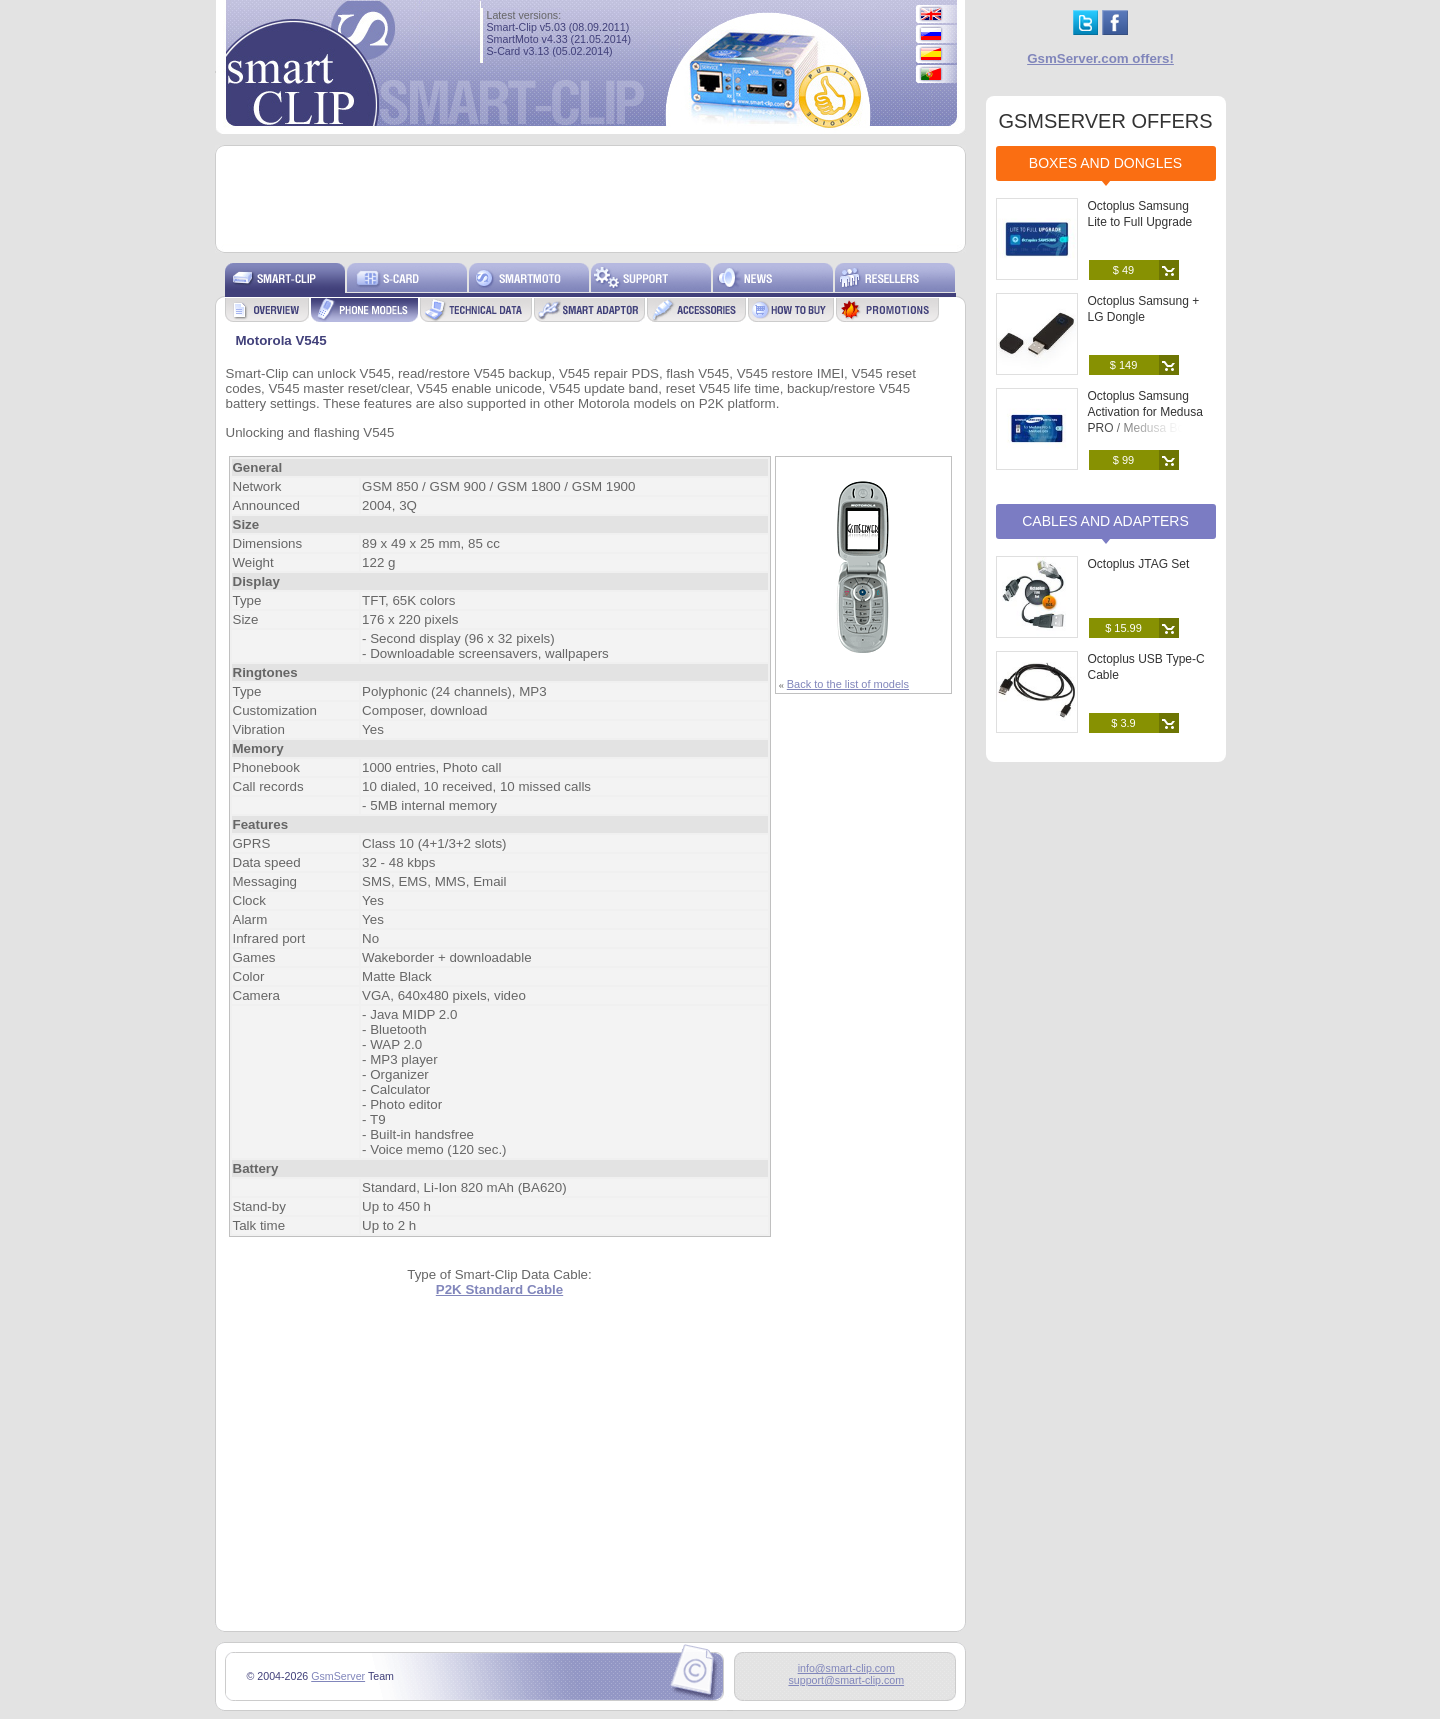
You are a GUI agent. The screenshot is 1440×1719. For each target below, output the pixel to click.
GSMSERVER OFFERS (1105, 121)
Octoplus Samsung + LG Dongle (1144, 309)
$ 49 (1123, 270)
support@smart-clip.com (846, 1680)
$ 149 (1124, 365)
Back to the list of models (848, 684)
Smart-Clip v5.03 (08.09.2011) (558, 27)
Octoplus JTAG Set (1139, 564)
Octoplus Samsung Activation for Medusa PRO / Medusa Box (1145, 412)
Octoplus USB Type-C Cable (1146, 667)
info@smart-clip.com (846, 1668)
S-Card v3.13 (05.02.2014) (550, 51)
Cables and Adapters (1105, 521)
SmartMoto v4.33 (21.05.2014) (559, 39)
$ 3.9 (1123, 723)
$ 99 (1123, 460)
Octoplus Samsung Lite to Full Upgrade (1140, 214)
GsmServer (338, 1676)
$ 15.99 (1123, 628)
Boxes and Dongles (1105, 163)
